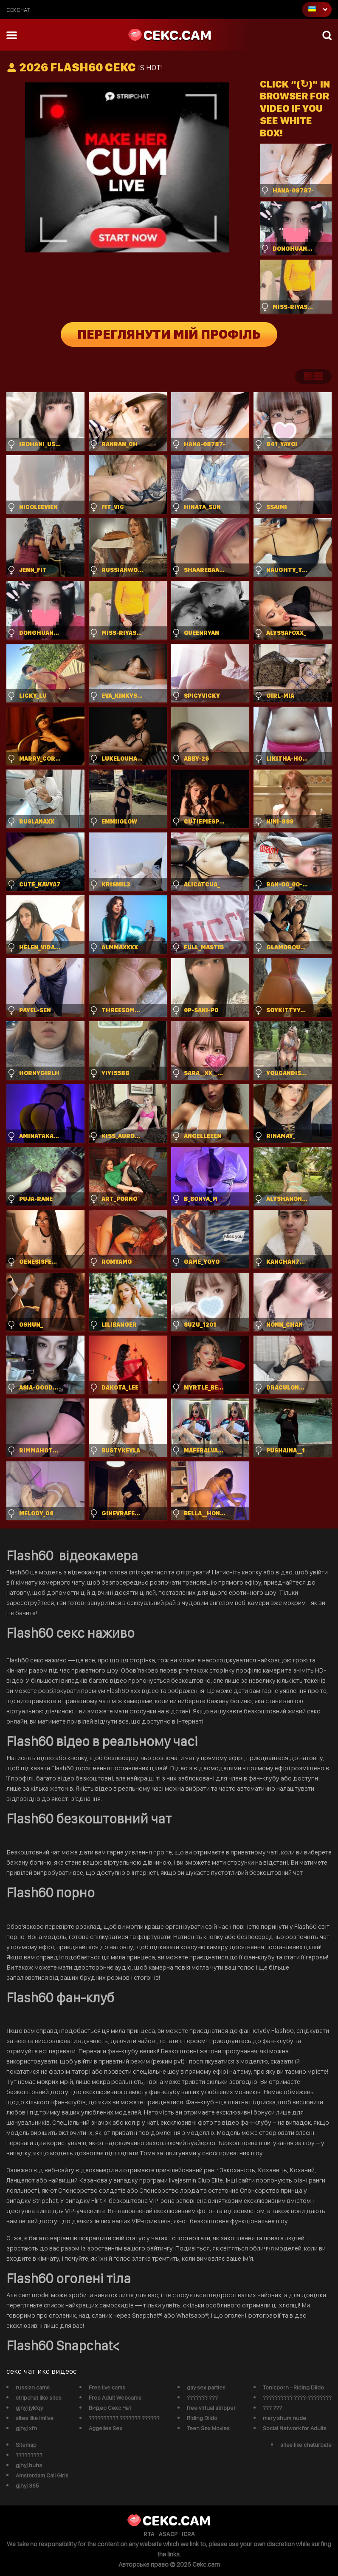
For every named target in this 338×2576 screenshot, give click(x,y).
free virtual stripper (211, 2407)
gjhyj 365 (27, 2485)
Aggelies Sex (105, 2428)
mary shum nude (284, 2418)
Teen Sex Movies (208, 2428)
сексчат (18, 9)
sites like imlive (35, 2418)
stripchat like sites (39, 2397)
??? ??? (272, 2407)
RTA (149, 2534)
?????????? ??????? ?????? (124, 2418)
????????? (29, 2454)
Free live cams (107, 2387)
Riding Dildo (202, 2418)
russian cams (33, 2387)
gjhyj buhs (29, 2465)
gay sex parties (206, 2387)
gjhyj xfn (26, 2428)
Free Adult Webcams (115, 2397)
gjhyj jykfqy (29, 2407)
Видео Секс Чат (110, 2407)
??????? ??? (202, 2397)
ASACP (168, 2534)
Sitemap (26, 2444)
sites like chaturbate (306, 2444)
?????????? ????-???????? (297, 2397)
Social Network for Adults (295, 2428)
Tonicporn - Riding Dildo (293, 2387)
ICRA (188, 2534)
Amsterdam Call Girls (42, 2475)
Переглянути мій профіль (169, 334)
